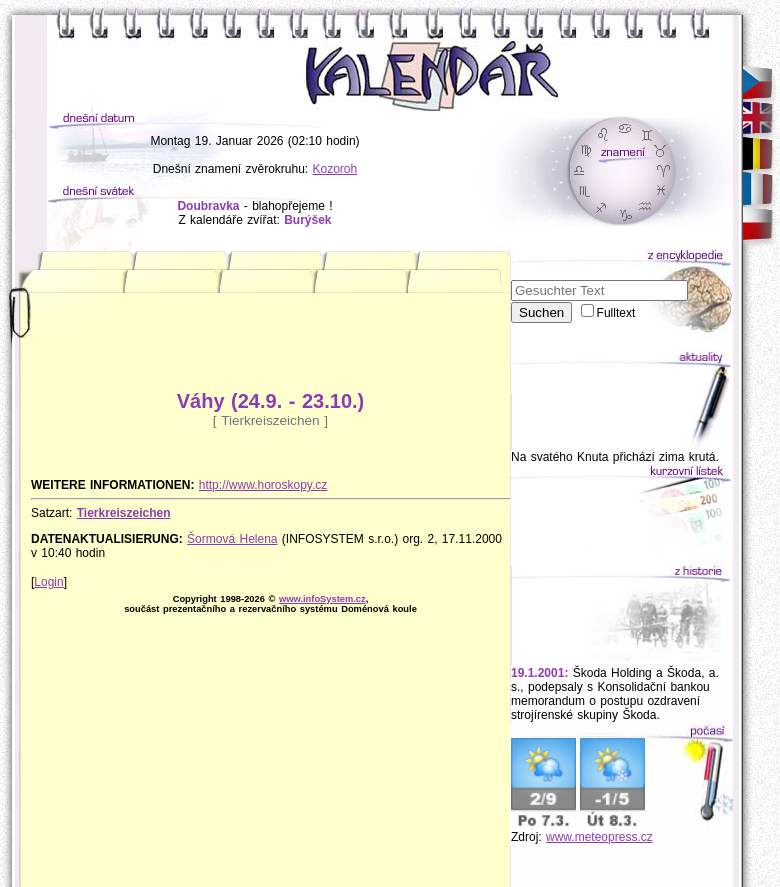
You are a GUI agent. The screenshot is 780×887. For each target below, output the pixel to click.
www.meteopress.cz (599, 837)
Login (48, 582)
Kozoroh (335, 169)
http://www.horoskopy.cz (263, 485)
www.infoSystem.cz (322, 599)
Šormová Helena (232, 539)
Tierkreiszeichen (124, 513)
